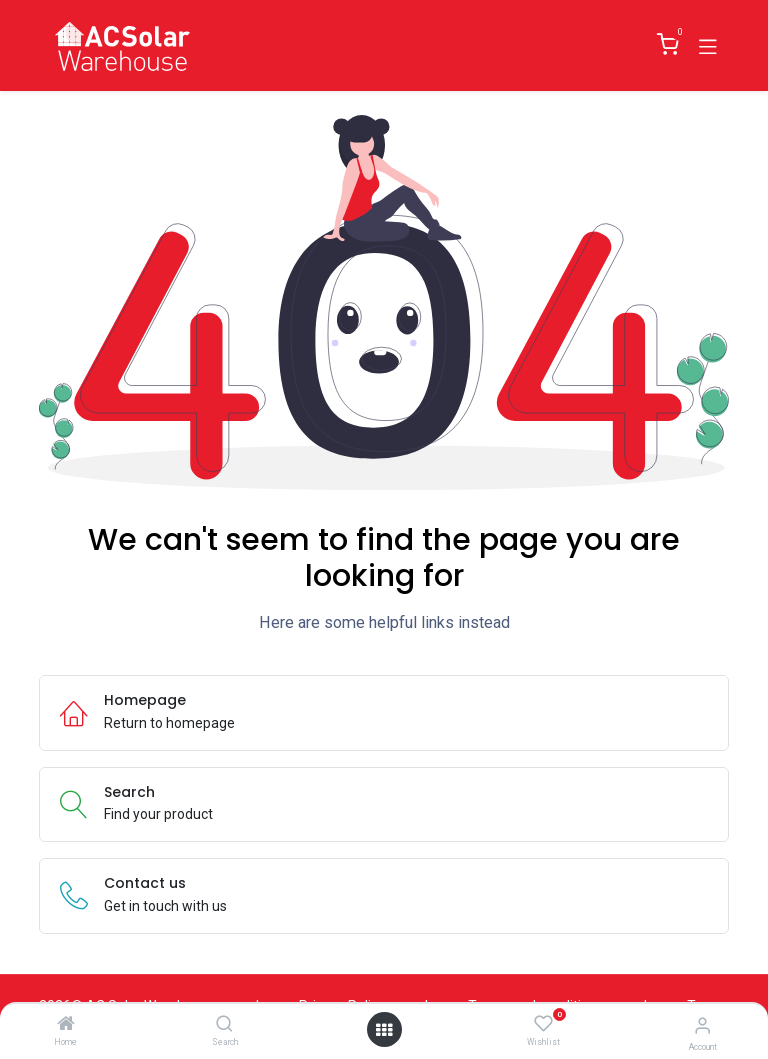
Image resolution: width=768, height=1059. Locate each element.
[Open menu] (384, 1030)
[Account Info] (702, 1025)
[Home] (66, 1025)
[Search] (224, 1025)
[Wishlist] (543, 1024)
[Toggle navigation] (708, 45)
